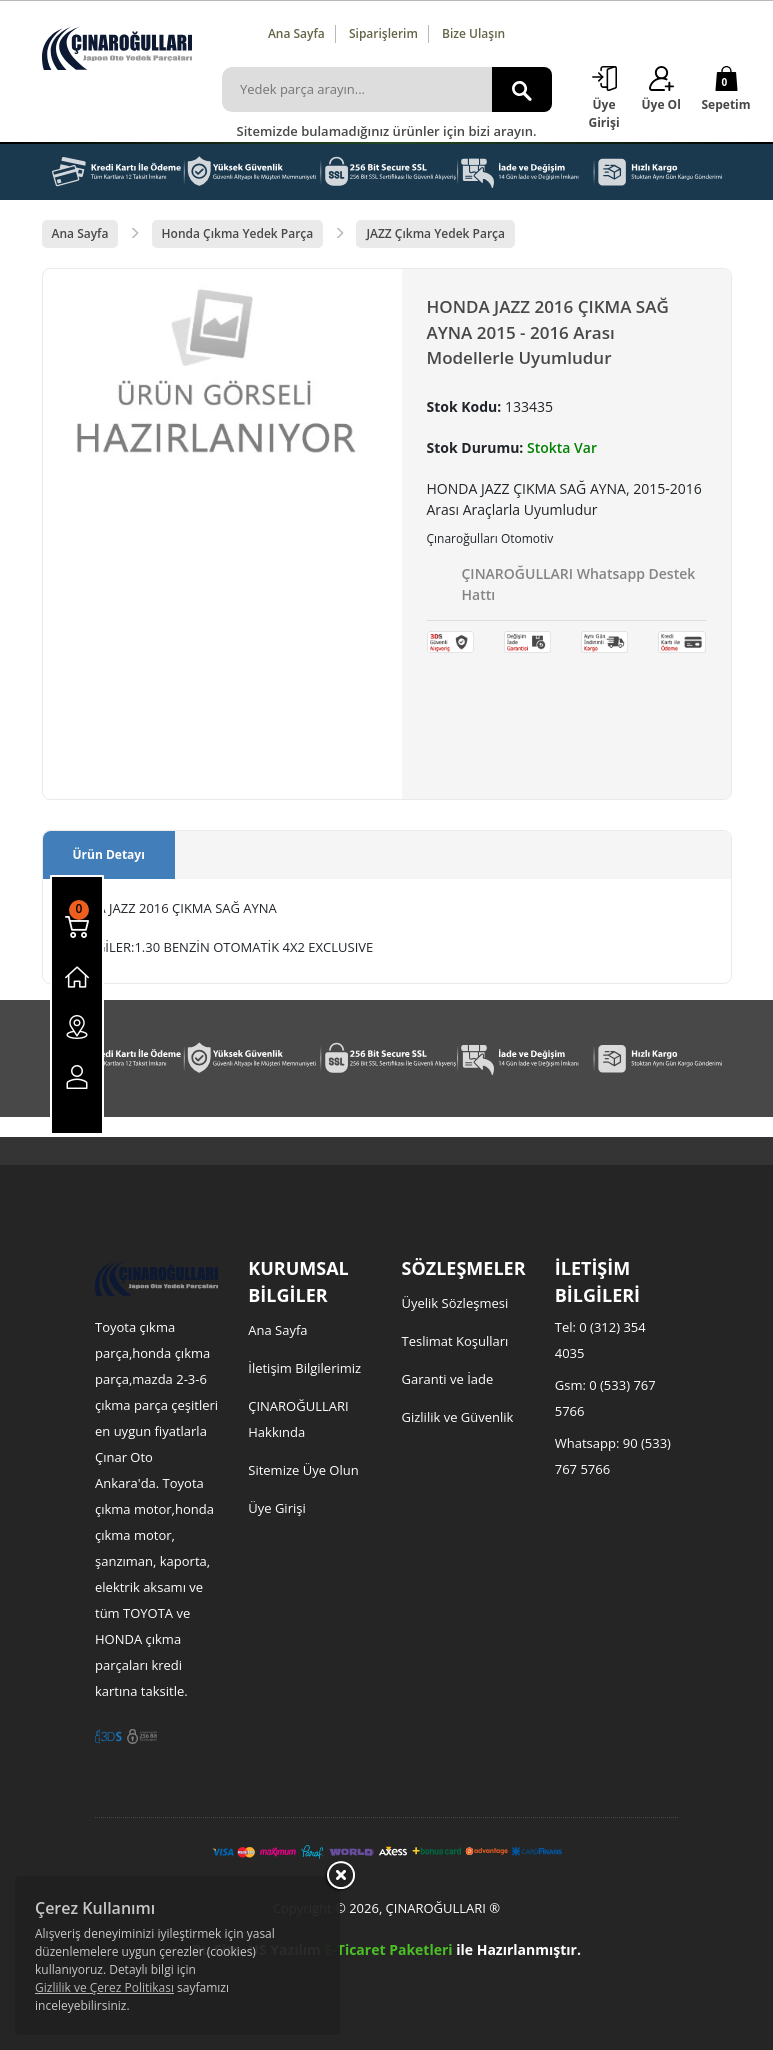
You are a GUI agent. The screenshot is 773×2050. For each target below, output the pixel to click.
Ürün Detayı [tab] (109, 854)
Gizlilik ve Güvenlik (458, 1417)
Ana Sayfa (296, 33)
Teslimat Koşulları (455, 1341)
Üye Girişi (276, 1508)
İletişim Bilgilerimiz (304, 1368)
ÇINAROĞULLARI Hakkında (298, 1419)
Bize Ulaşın (473, 33)
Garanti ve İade (448, 1379)
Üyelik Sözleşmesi (455, 1303)
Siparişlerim (383, 33)
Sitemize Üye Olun (303, 1470)
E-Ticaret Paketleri (388, 1949)
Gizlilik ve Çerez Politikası (104, 1987)
